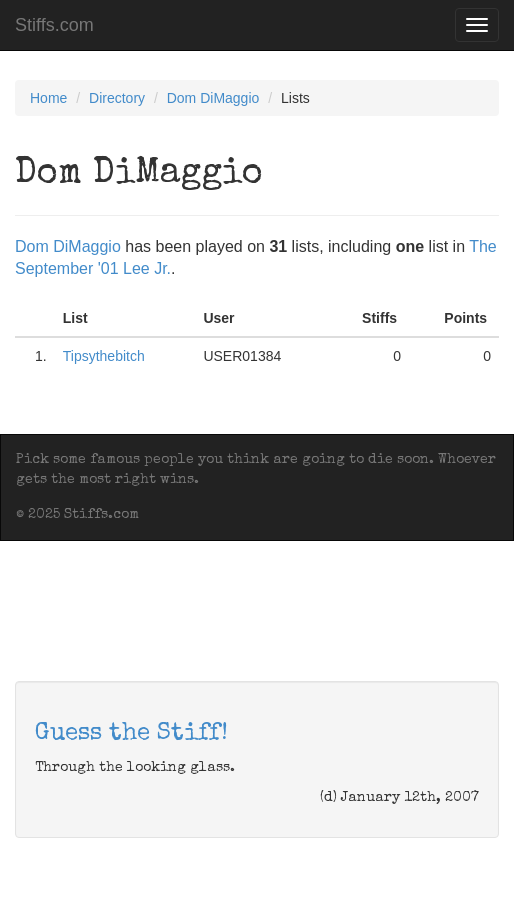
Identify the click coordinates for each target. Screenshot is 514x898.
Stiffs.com (54, 25)
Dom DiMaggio (213, 98)
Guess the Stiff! (131, 734)
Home (48, 98)
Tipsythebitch (104, 356)
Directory (117, 98)
